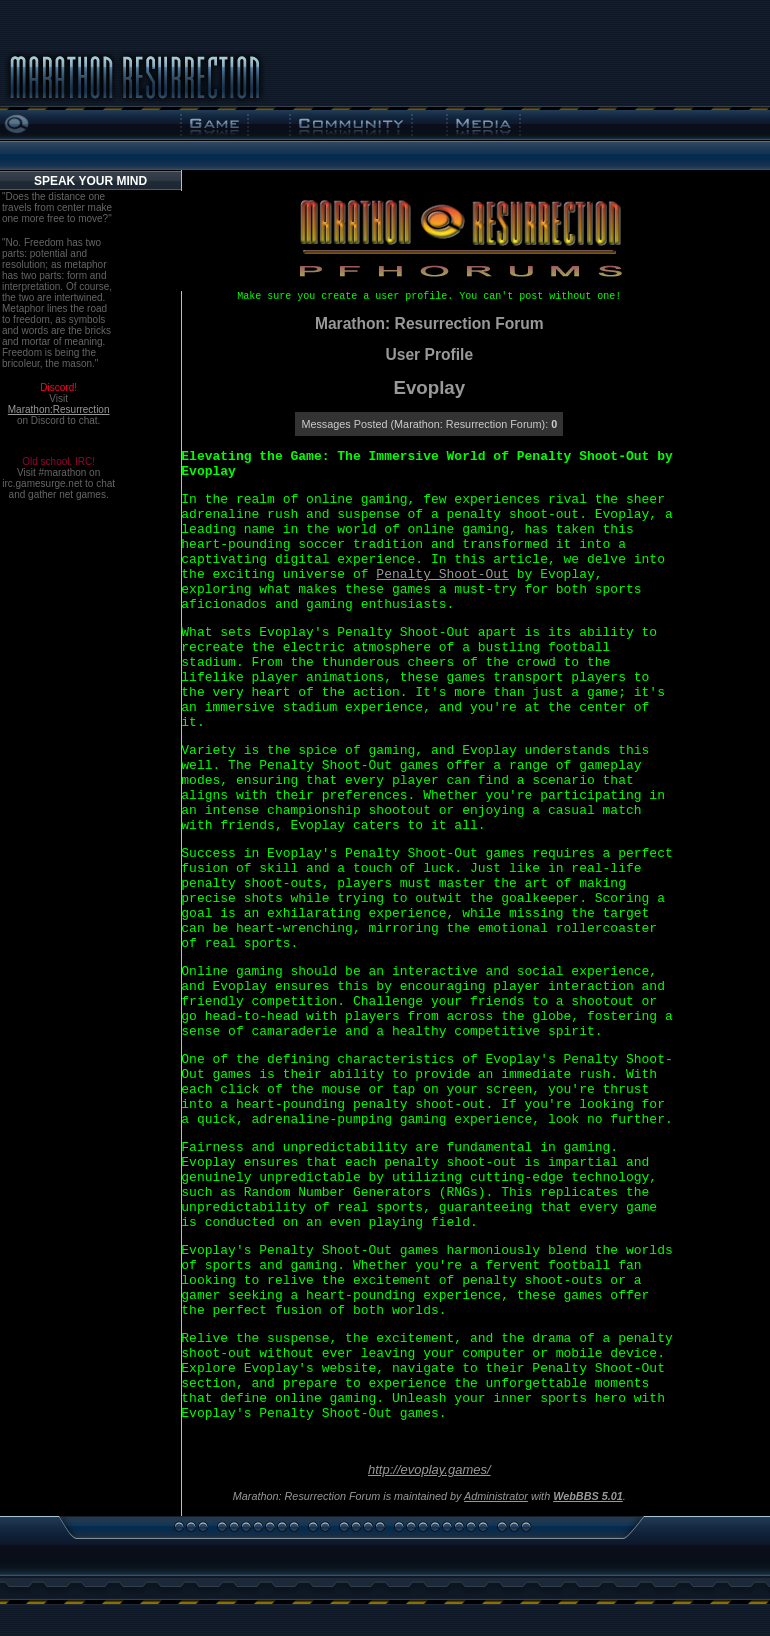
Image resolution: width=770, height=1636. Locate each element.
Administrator (496, 1496)
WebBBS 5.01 (588, 1496)
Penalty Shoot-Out (442, 574)
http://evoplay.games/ (429, 1469)
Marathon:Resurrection (59, 409)
